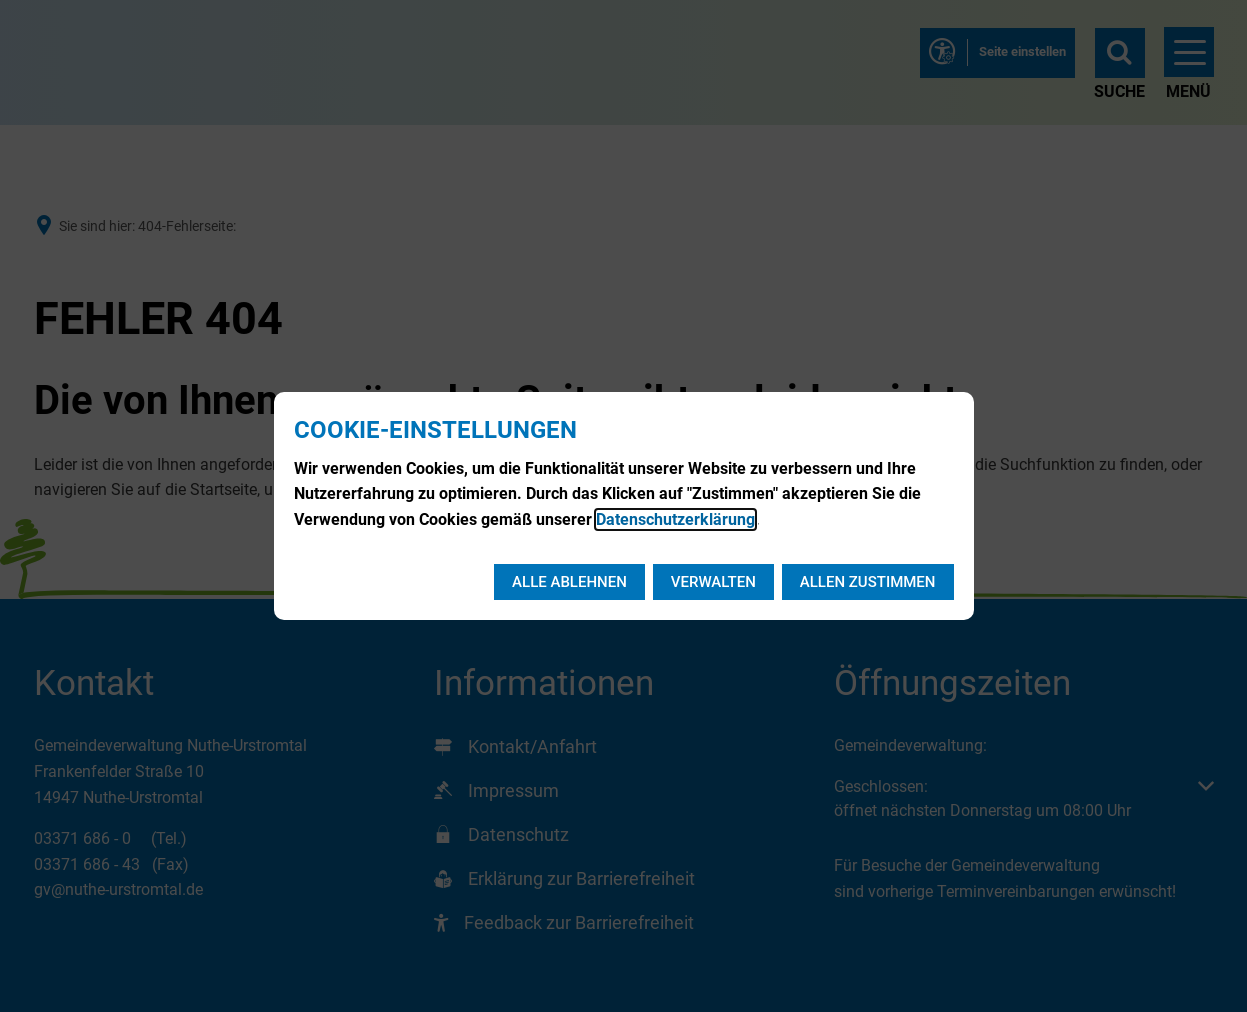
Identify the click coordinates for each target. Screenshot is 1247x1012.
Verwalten (713, 582)
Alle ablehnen (569, 582)
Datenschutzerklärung (675, 519)
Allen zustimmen (868, 582)
